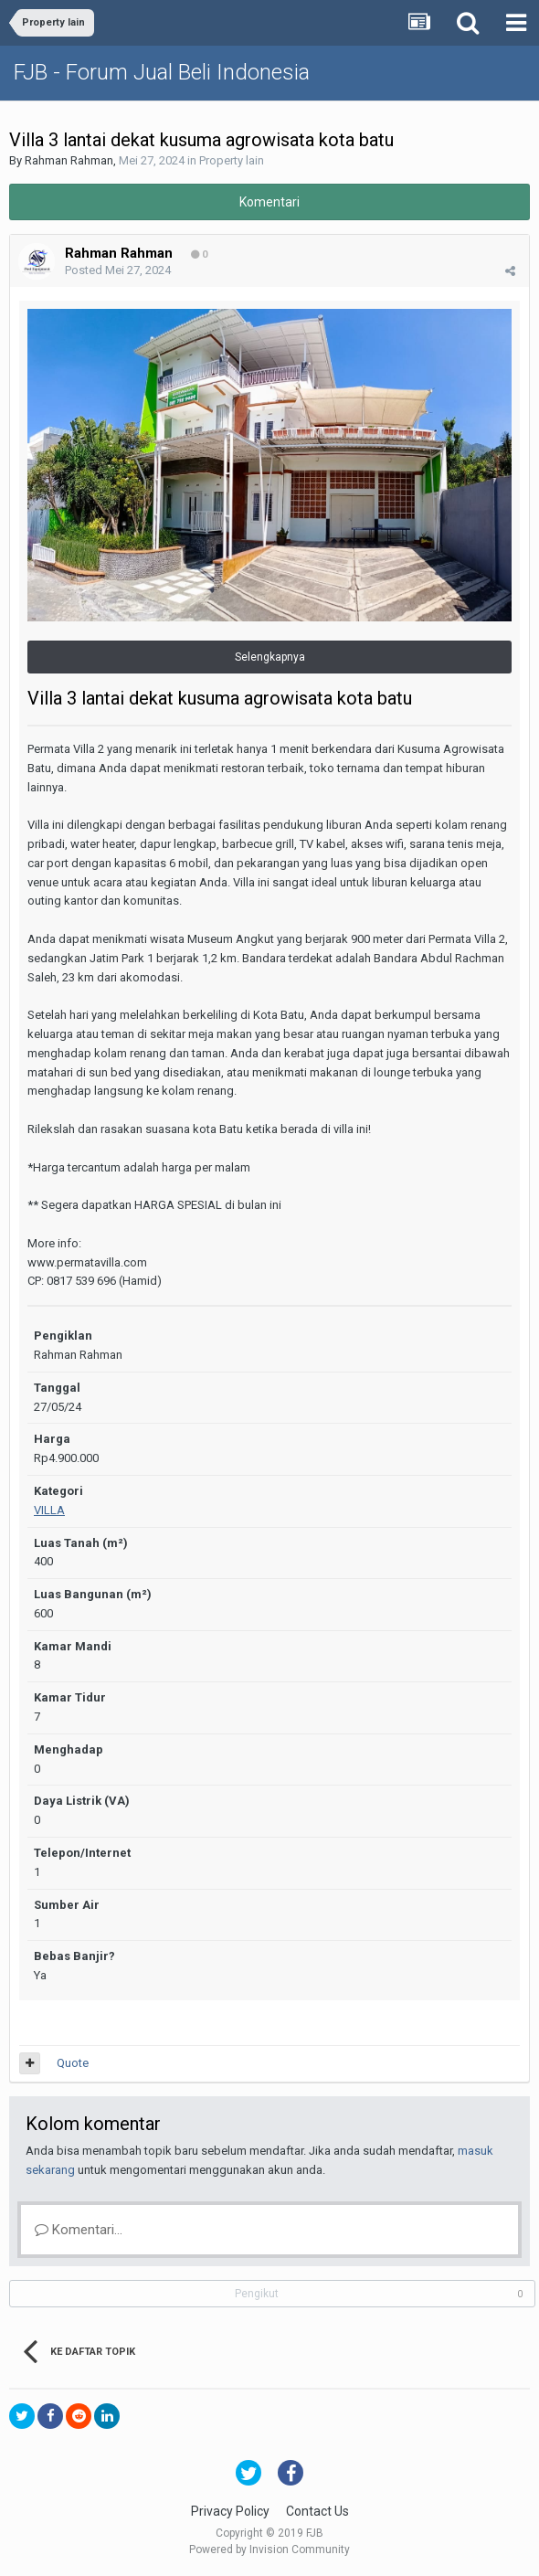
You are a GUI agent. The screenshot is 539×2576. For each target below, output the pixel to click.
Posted (118, 270)
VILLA (49, 1510)
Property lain (231, 160)
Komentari (269, 202)
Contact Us (317, 2511)
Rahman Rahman (69, 160)
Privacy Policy (230, 2511)
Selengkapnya (270, 657)
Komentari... (78, 2229)
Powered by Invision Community (269, 2549)
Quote (73, 2063)
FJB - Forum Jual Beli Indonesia (162, 72)
